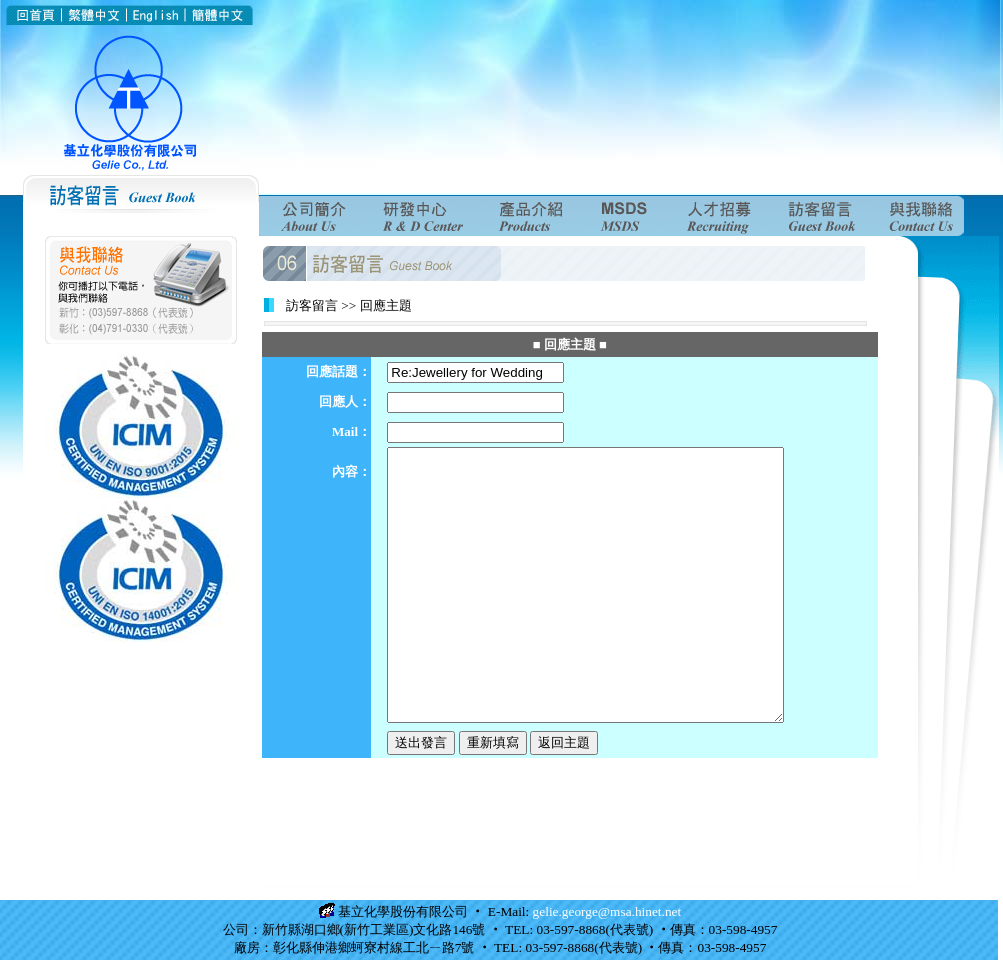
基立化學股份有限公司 (403, 911)
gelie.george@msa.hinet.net (607, 911)
